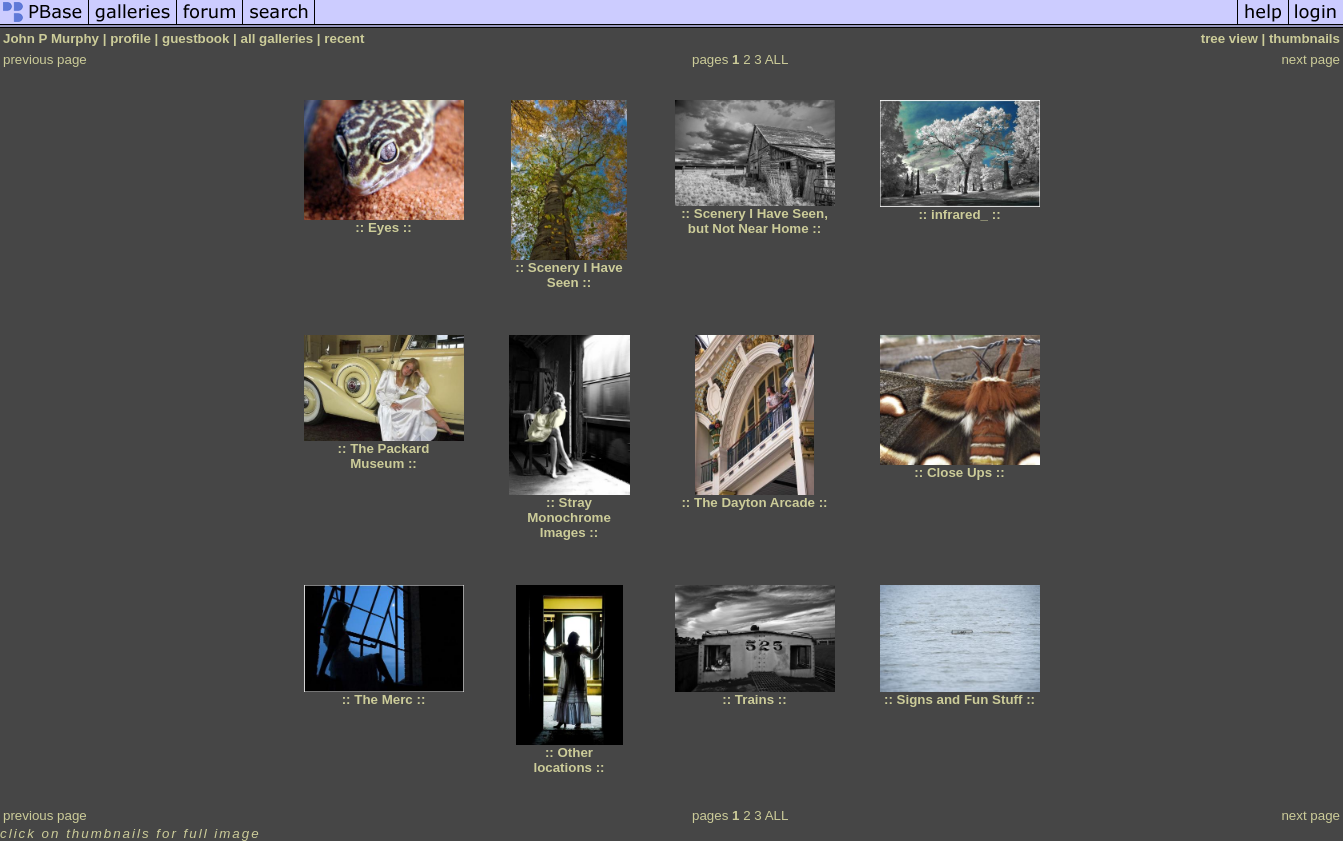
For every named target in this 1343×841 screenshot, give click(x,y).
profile (130, 38)
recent (344, 38)
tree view (1229, 38)
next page (1310, 59)
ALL (777, 59)
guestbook (195, 38)
